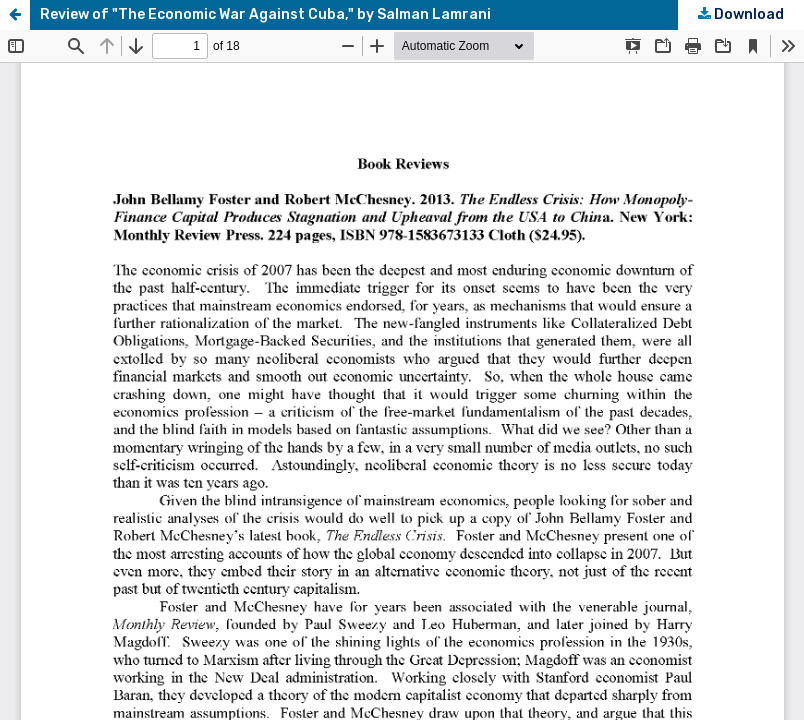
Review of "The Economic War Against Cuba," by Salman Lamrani (265, 14)
